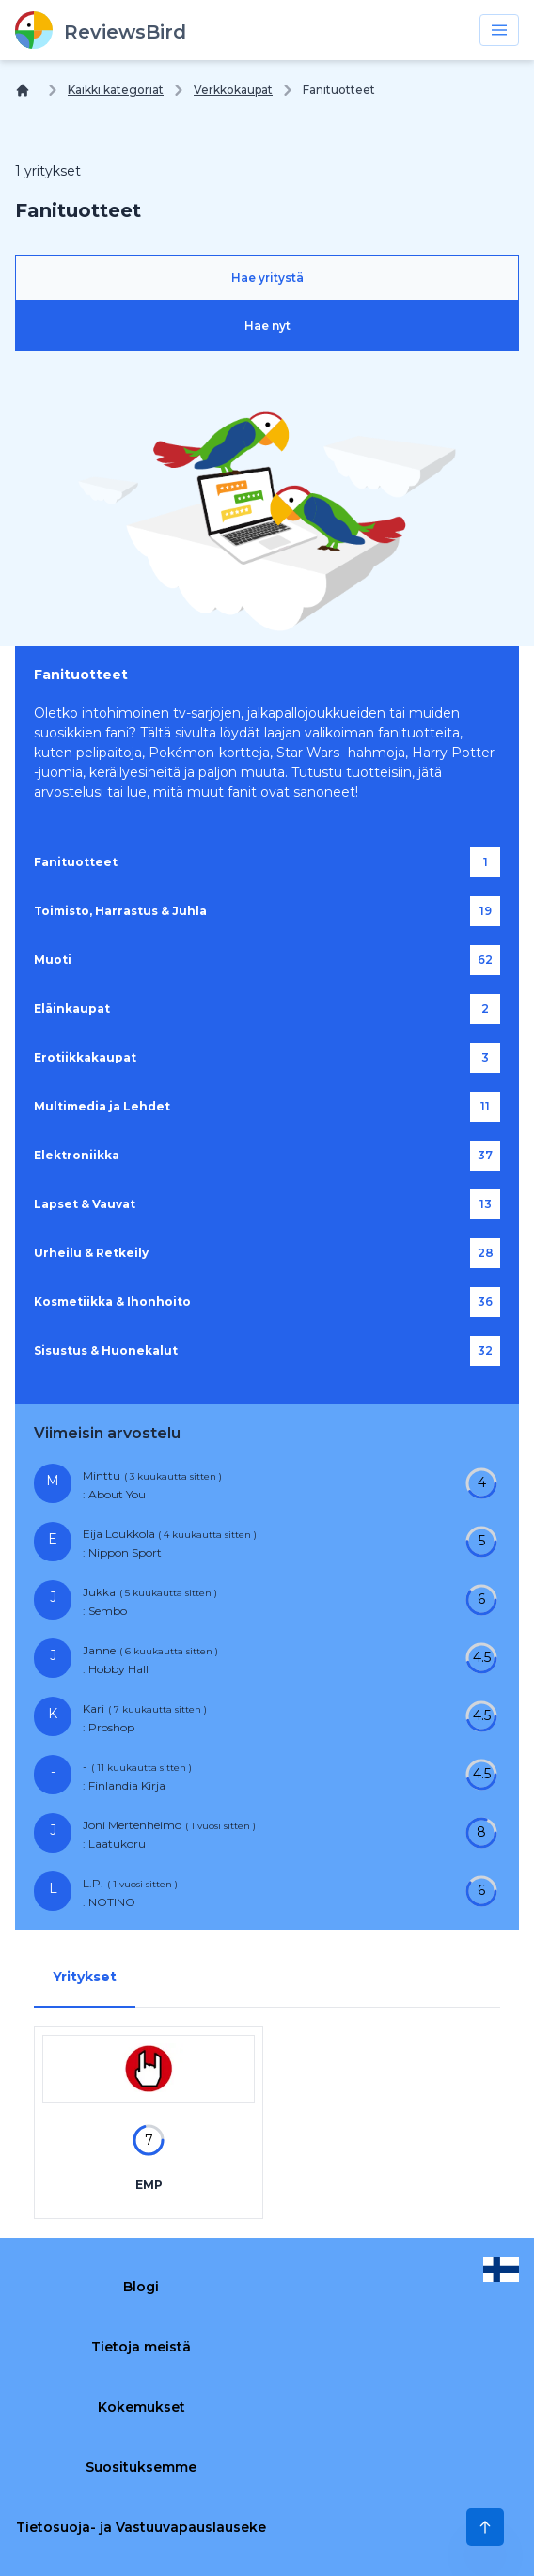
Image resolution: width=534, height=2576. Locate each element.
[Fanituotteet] (267, 862)
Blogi (141, 2286)
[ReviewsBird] (100, 30)
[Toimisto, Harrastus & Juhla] (267, 911)
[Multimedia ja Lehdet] (267, 1107)
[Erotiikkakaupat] (267, 1058)
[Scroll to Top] (485, 2527)
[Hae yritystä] (267, 278)
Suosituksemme (141, 2467)
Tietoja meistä (141, 2346)
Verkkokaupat (233, 90)
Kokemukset (141, 2406)
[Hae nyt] (267, 326)
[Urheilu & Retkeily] (267, 1253)
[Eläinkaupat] (267, 1009)
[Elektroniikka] (267, 1156)
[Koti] (26, 90)
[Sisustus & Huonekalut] (267, 1351)
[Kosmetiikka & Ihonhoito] (267, 1302)
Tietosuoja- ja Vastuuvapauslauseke (141, 2527)
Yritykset (85, 1976)
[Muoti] (267, 960)
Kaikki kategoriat (116, 90)
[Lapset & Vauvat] (267, 1204)
